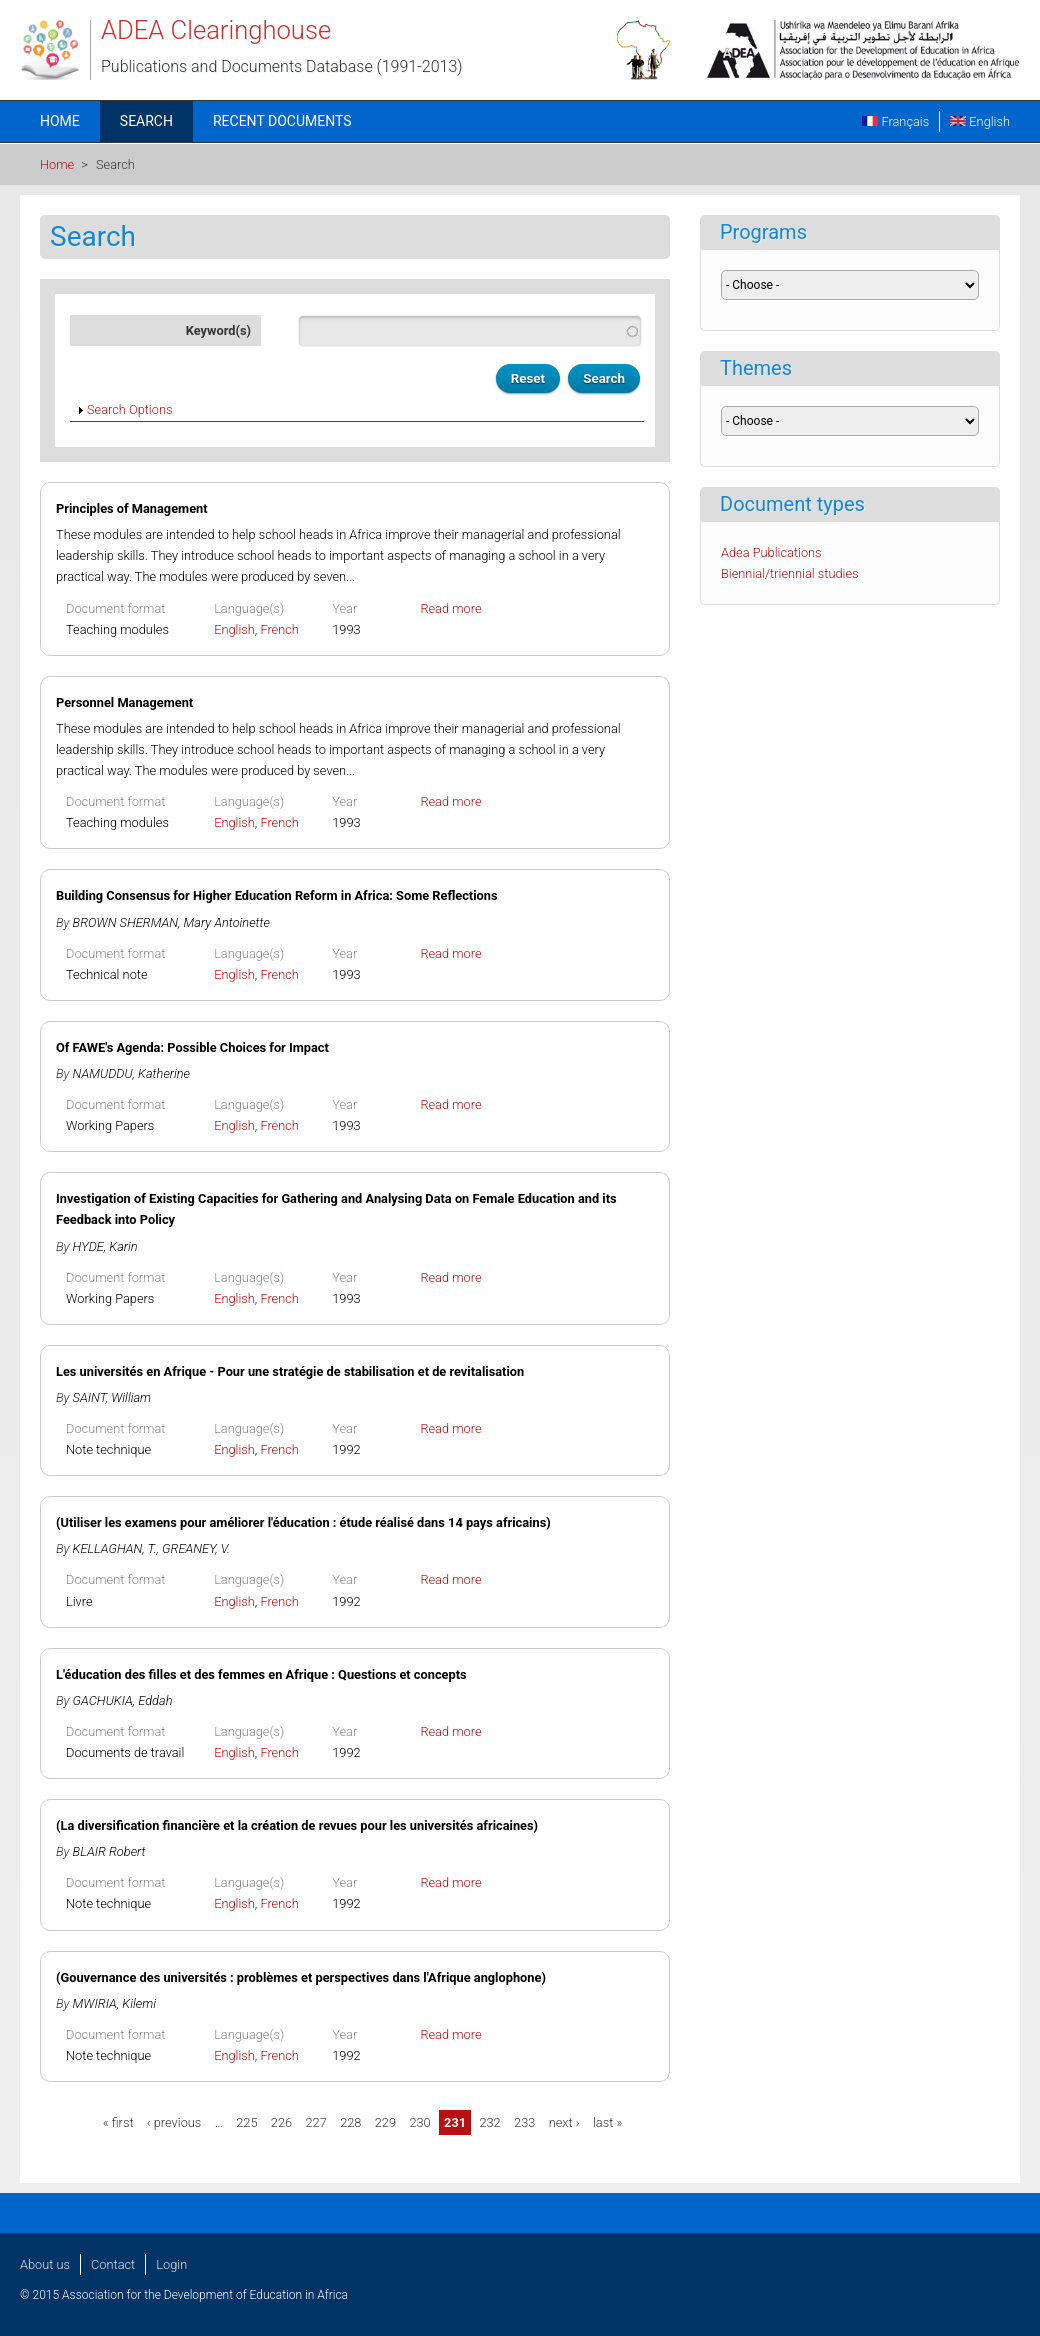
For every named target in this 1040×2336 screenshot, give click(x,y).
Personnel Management (124, 702)
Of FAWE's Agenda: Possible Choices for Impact (192, 1047)
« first (118, 2122)
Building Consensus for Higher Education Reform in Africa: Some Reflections (277, 895)
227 (315, 2122)
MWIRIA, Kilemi (114, 2003)
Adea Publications (771, 552)
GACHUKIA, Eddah (123, 1700)
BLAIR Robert (109, 1851)
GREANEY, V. (196, 1548)
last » (607, 2122)
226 (281, 2122)
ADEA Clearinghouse (216, 30)
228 (350, 2122)
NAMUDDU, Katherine (131, 1073)
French (279, 629)
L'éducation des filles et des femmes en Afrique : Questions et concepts (261, 1674)
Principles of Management (132, 508)
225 (246, 2122)
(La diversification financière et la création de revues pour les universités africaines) (297, 1825)
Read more (450, 608)
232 (489, 2122)
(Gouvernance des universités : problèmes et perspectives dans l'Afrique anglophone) (301, 1977)
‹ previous (174, 2122)
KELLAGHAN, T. (115, 1548)
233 (524, 2122)
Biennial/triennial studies (790, 573)
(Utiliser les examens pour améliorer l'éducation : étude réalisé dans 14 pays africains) (303, 1522)
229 (385, 2122)
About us (45, 2264)
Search (146, 121)
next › (564, 2122)
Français (895, 121)
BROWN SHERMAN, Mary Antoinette (171, 922)
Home (60, 121)
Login (171, 2264)
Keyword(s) (218, 330)
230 (419, 2122)
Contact (113, 2264)
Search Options (129, 409)
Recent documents (282, 121)
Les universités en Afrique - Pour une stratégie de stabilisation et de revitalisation (290, 1371)
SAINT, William (112, 1397)
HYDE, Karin (105, 1246)
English (980, 121)
